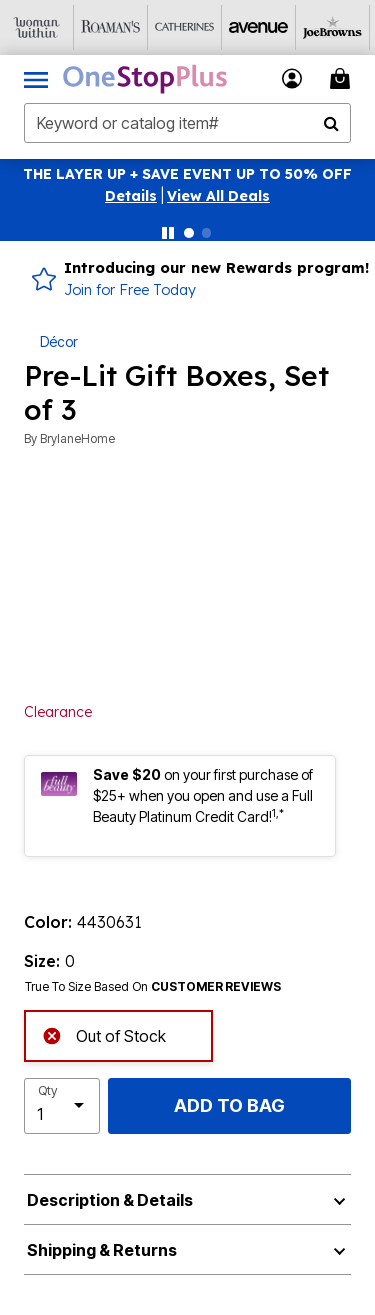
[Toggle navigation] (36, 79)
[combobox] (187, 123)
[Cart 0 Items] (343, 78)
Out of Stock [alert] (104, 1033)
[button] (131, 196)
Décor (59, 341)
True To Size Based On (153, 987)
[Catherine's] (185, 27)
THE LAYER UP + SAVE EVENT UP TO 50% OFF (187, 174)
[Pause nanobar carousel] (168, 233)
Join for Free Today (130, 290)
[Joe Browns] (333, 27)
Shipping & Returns (102, 1250)
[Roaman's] (111, 27)
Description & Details (110, 1200)
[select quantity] (62, 1106)
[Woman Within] (37, 27)
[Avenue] (259, 27)
